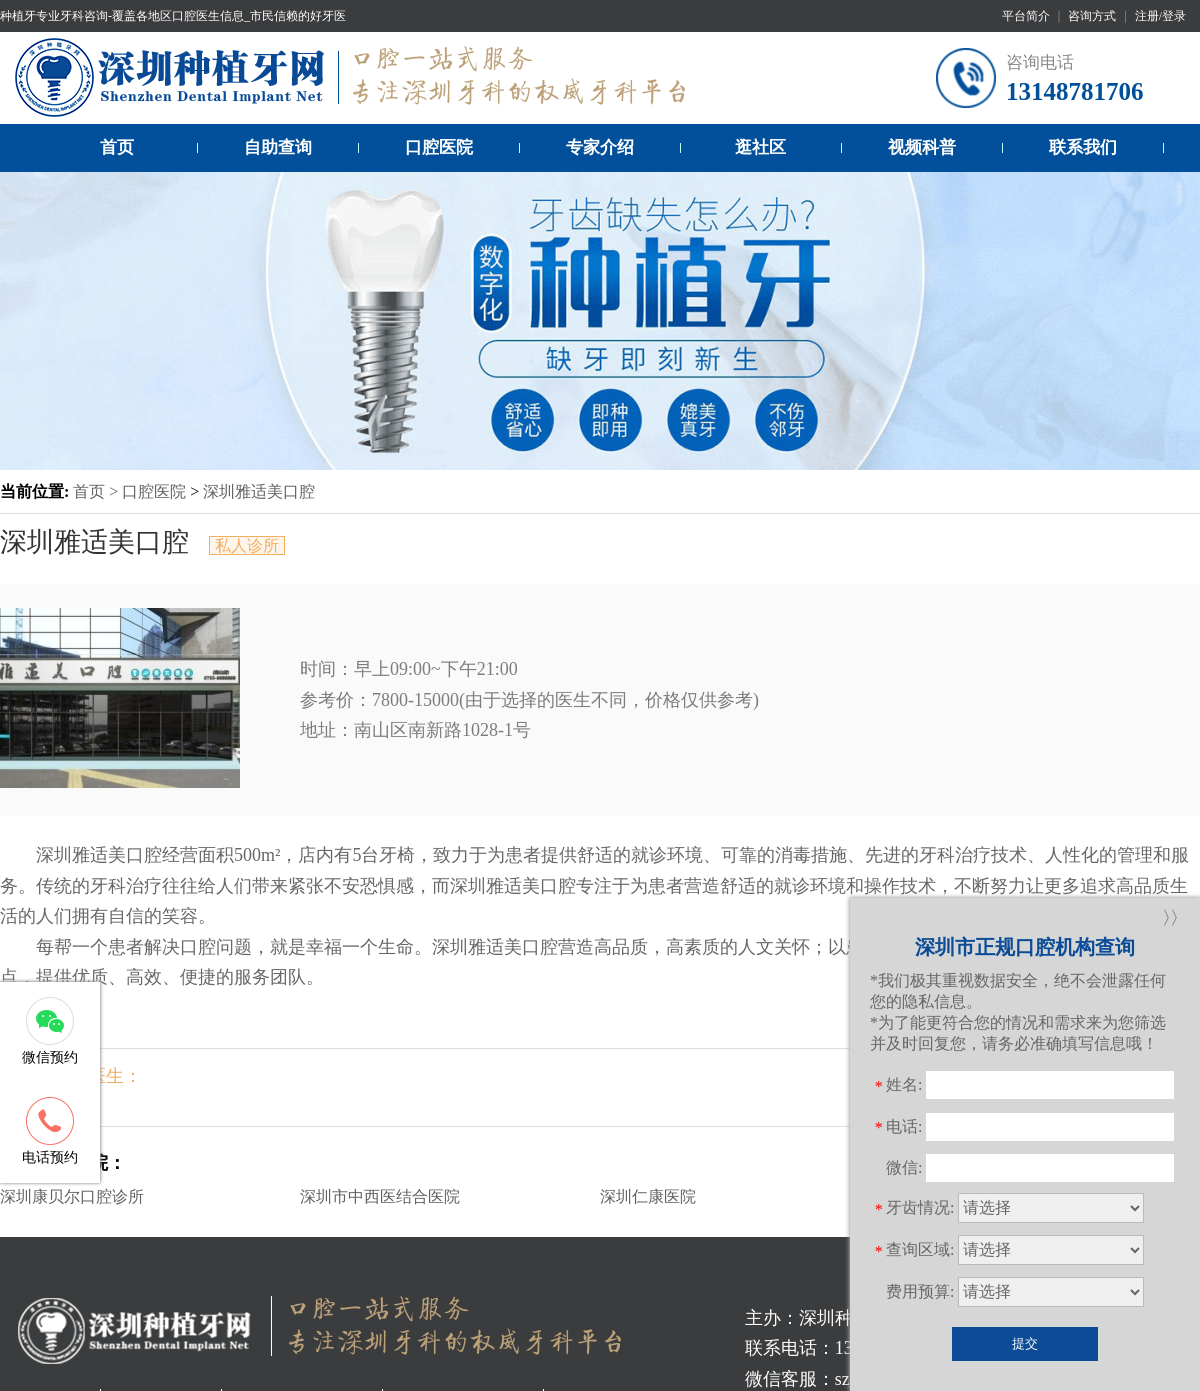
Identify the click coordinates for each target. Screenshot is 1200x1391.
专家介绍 (600, 147)
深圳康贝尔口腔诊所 (72, 1196)
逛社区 (760, 147)
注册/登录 (1160, 16)
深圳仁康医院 (648, 1196)
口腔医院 (439, 147)
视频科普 (922, 147)
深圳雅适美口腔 (259, 491)
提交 (1025, 1343)
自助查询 (278, 147)
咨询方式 (1092, 16)
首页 (117, 147)
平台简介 (1026, 16)
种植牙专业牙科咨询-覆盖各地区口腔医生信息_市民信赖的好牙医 (173, 16)
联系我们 (1083, 147)
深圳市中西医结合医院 (380, 1196)
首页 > (97, 491)
